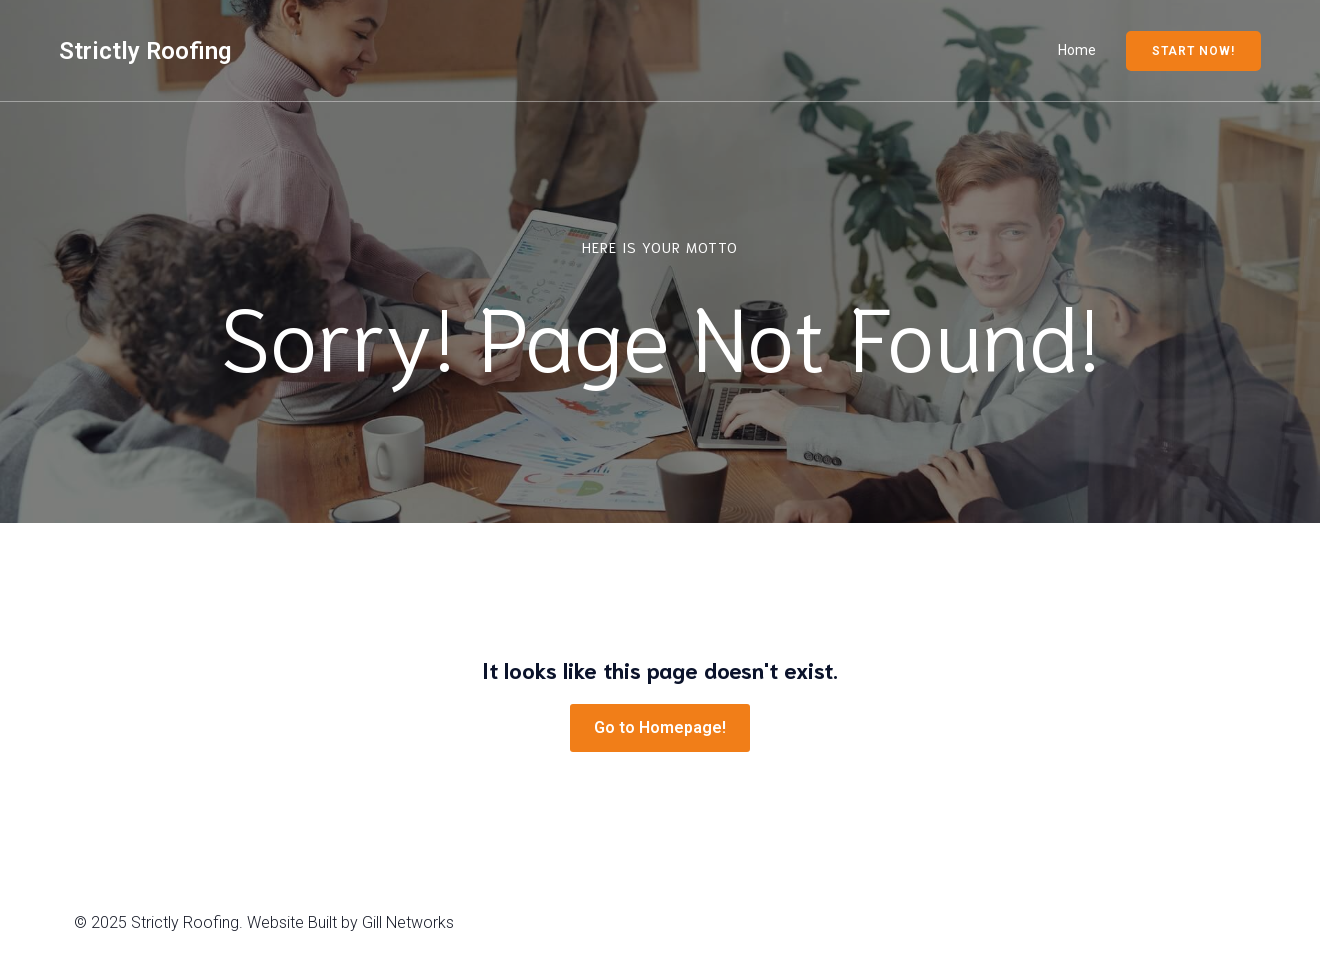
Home (1077, 50)
